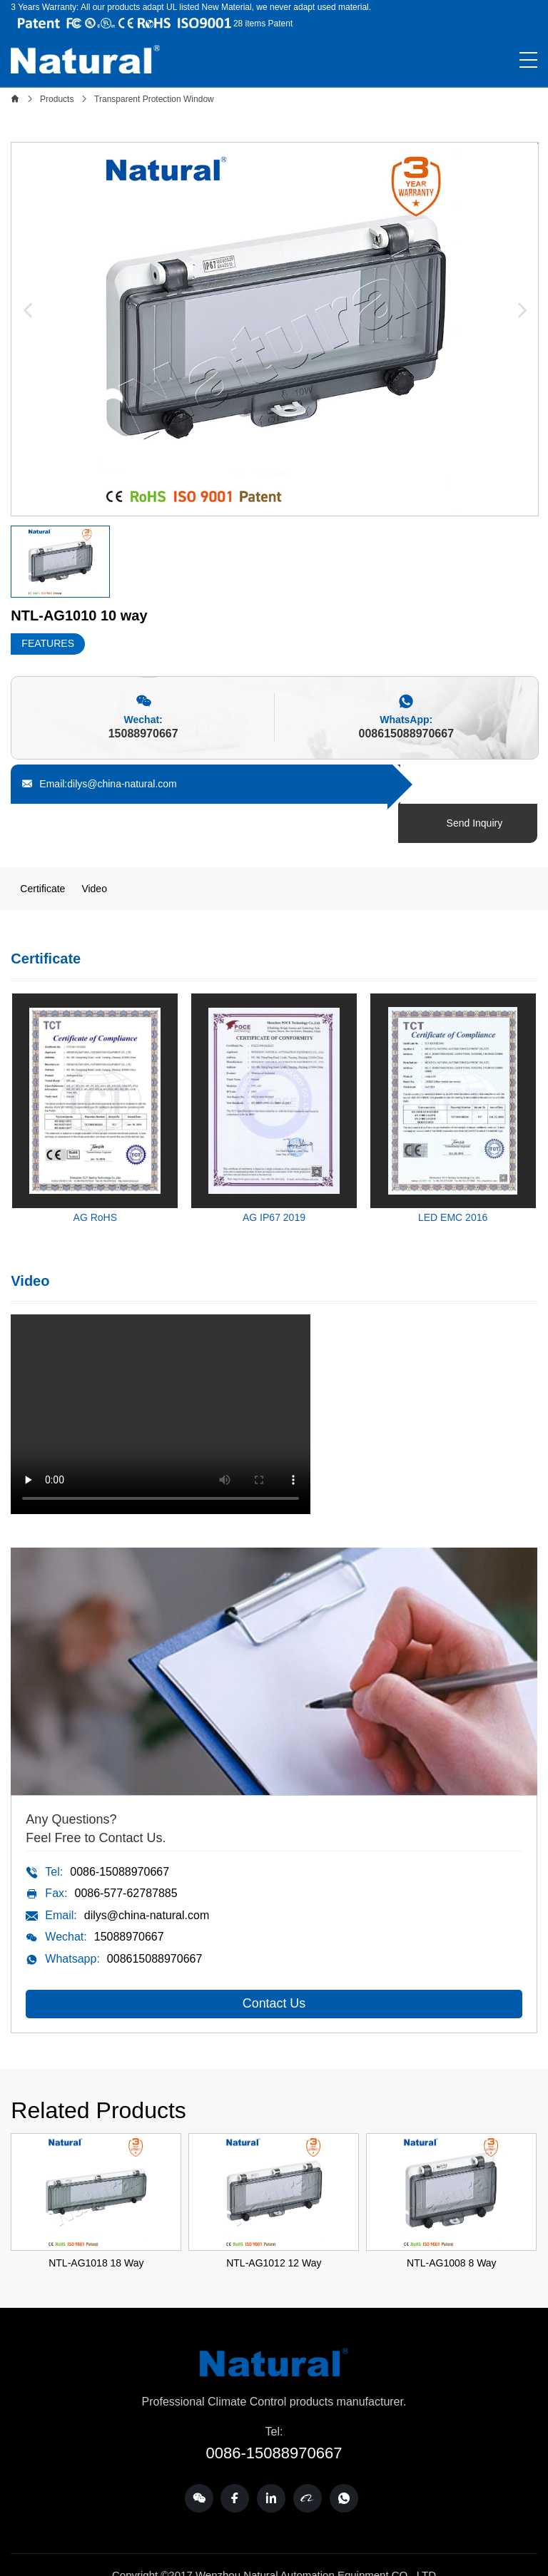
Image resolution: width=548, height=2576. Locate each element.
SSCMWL (299, 2555)
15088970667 (143, 733)
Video (94, 849)
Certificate (42, 849)
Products (56, 99)
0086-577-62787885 (125, 1854)
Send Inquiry (475, 783)
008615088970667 (406, 733)
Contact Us (273, 1965)
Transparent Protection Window (154, 99)
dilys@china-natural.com (146, 1876)
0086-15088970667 (119, 1832)
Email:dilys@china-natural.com (99, 783)
